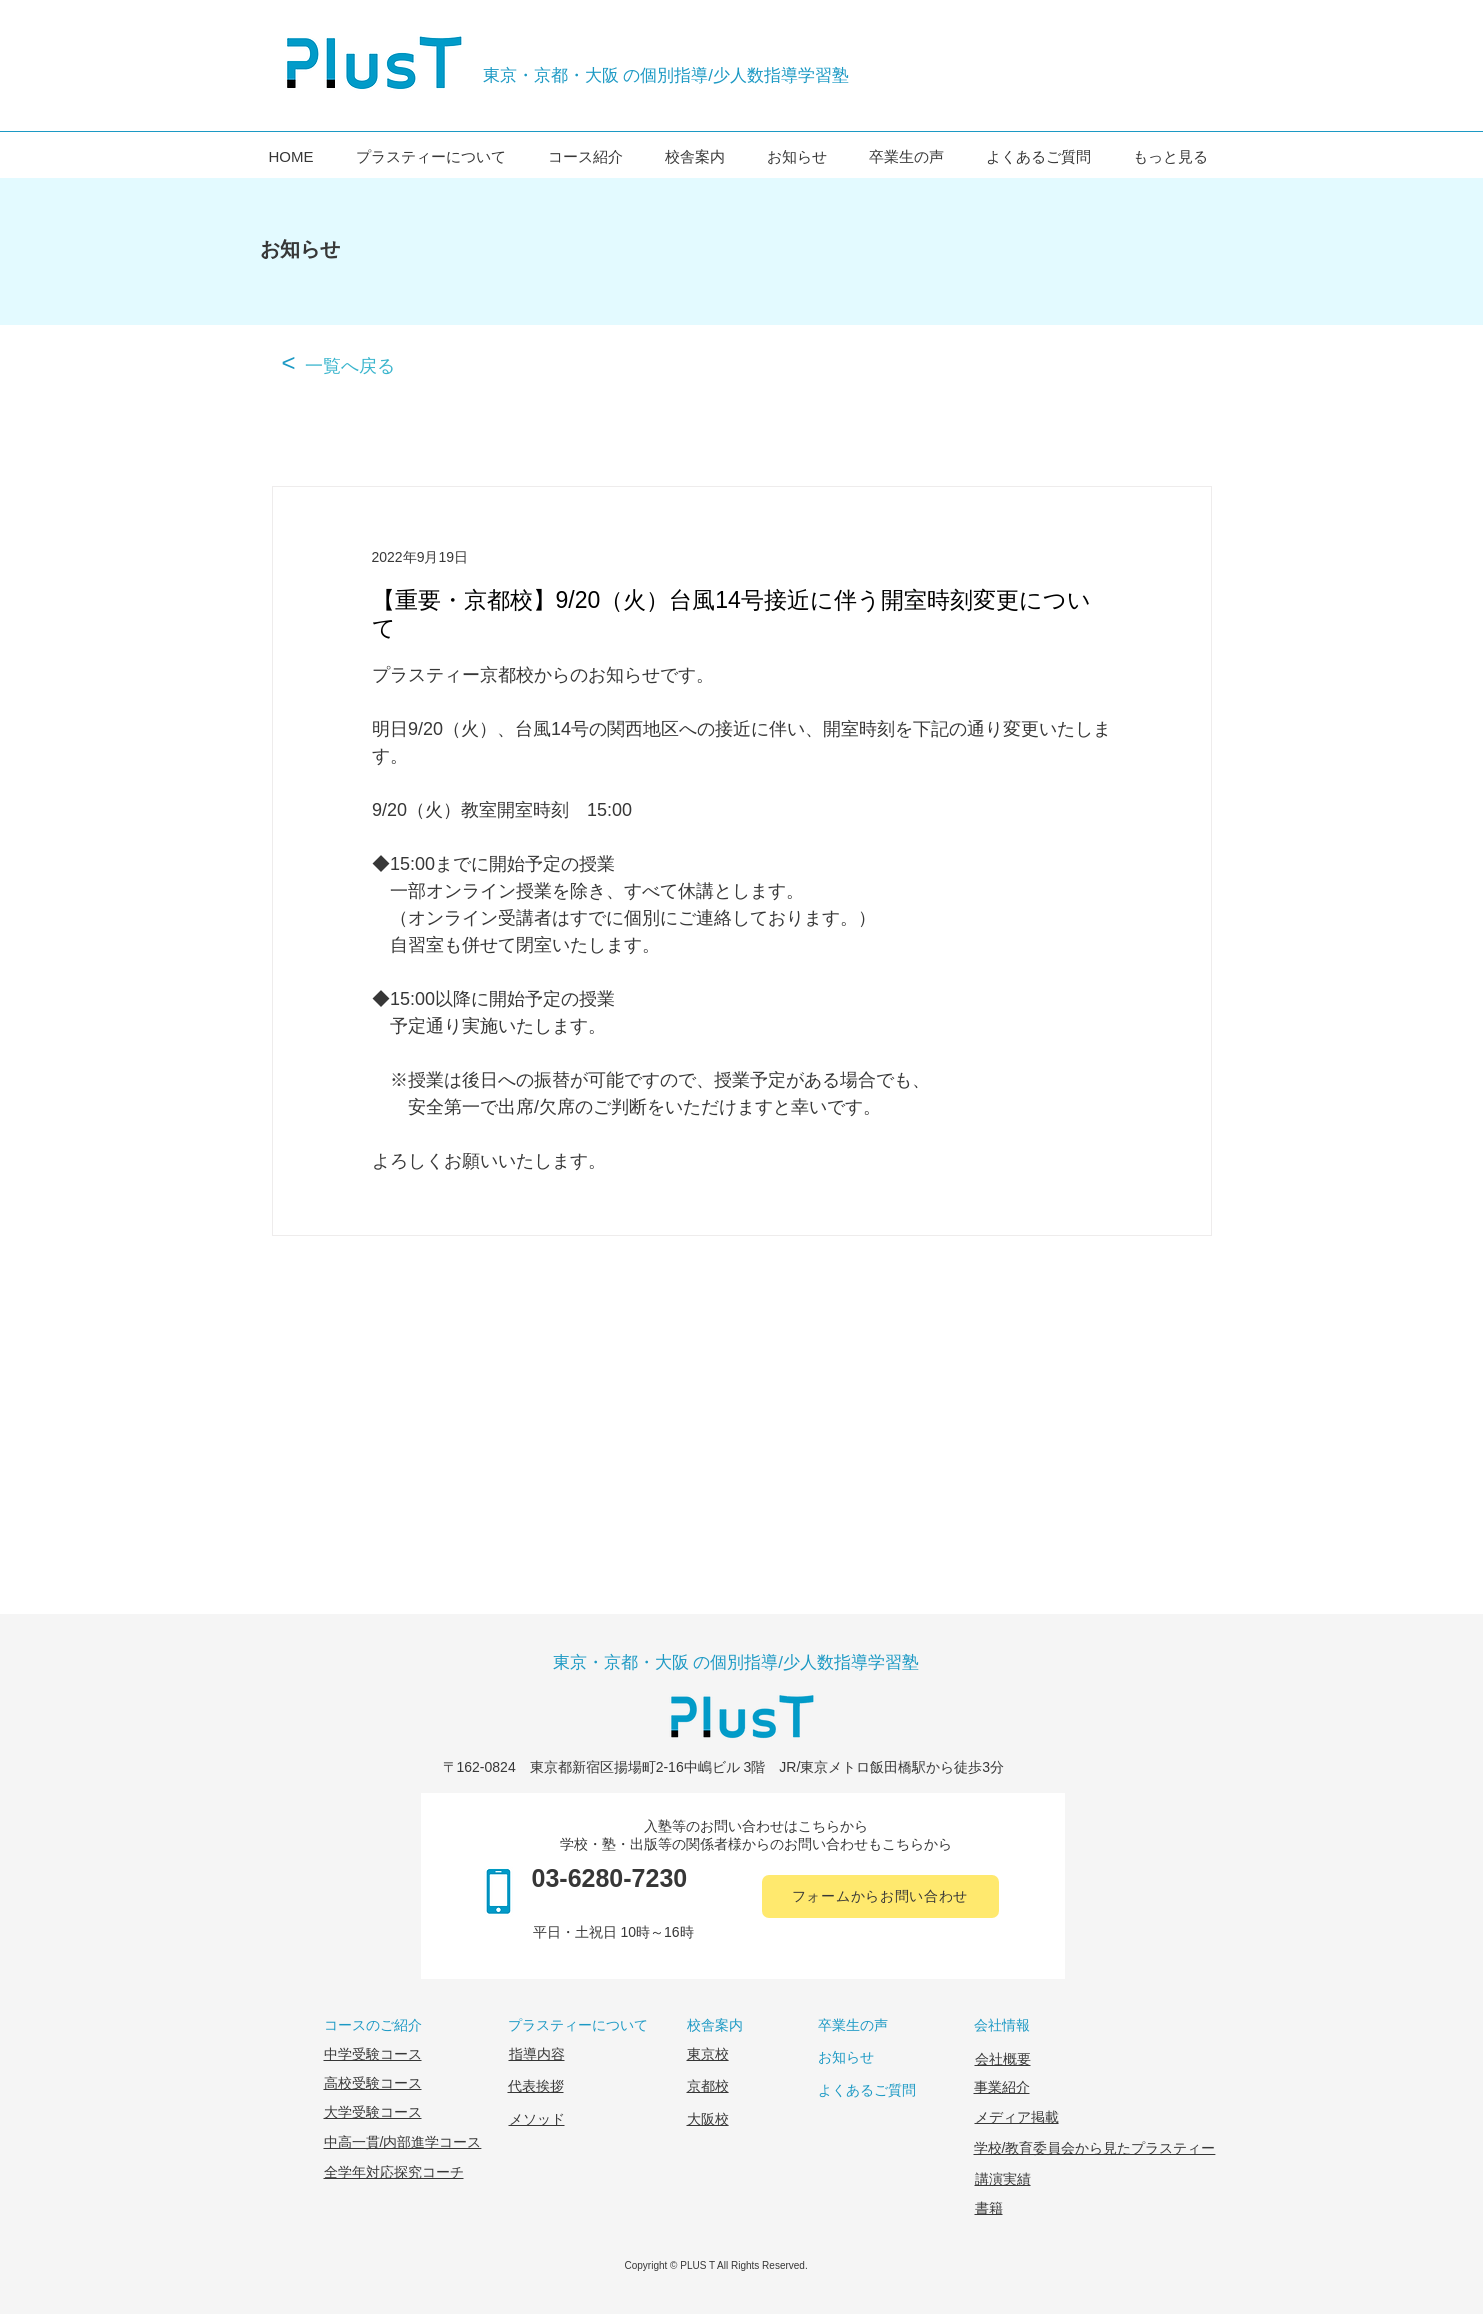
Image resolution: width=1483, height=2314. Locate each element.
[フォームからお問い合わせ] (880, 1896)
